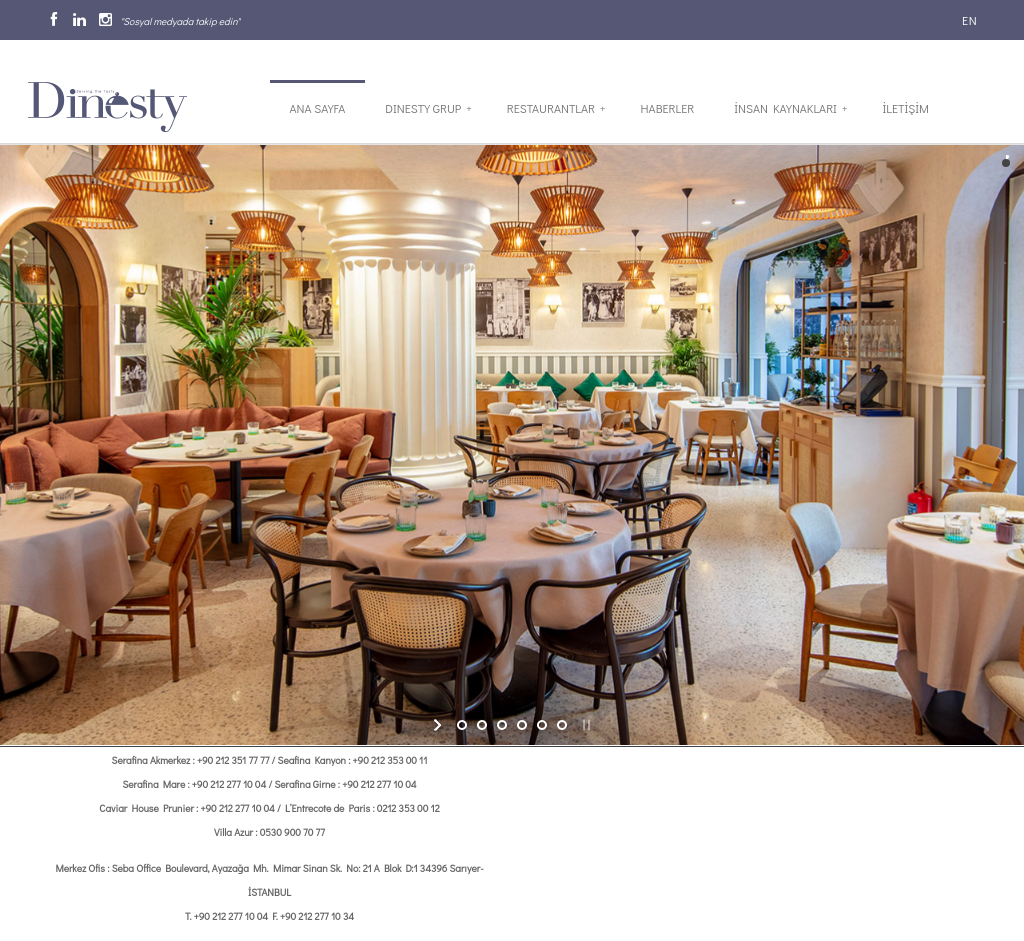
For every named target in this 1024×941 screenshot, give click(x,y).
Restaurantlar (556, 108)
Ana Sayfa (318, 108)
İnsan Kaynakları (790, 108)
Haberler (668, 108)
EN (968, 20)
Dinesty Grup (428, 108)
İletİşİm (905, 108)
